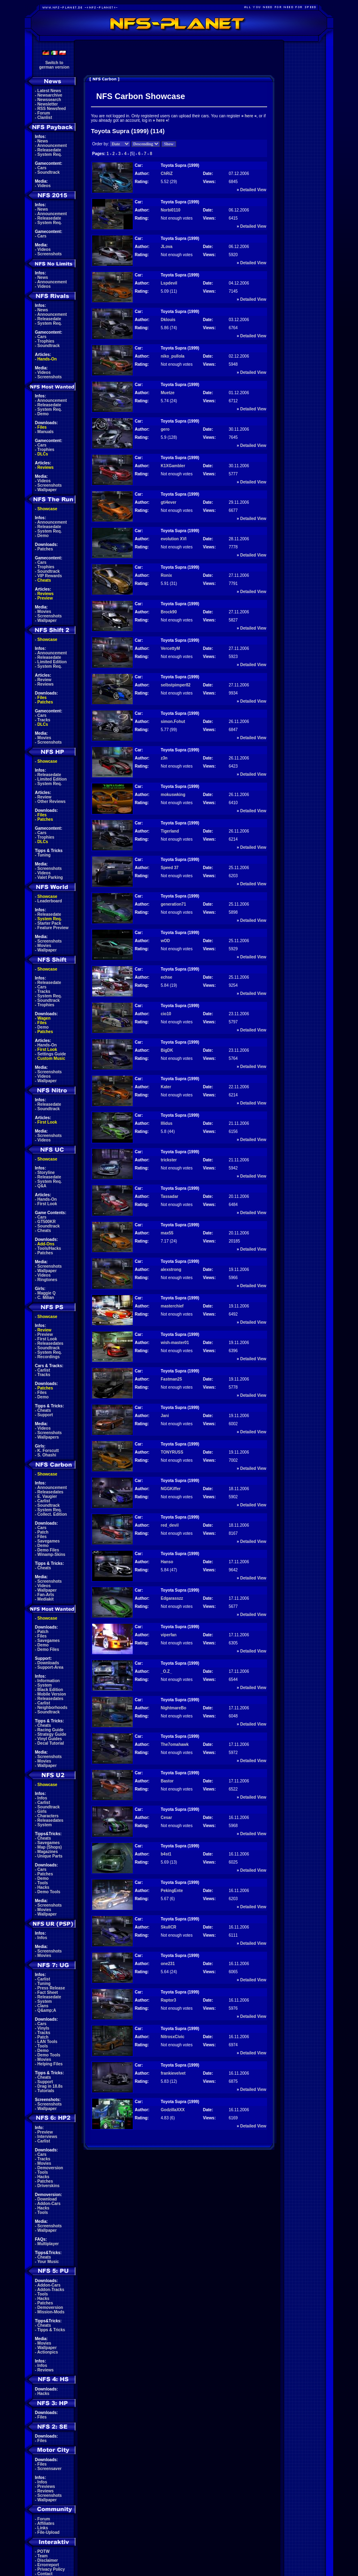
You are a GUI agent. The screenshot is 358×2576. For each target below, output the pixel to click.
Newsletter (47, 104)
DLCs (42, 454)
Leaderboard (49, 901)
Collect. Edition (52, 1514)
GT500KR (46, 1221)
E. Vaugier (47, 1496)
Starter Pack (49, 923)
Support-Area (50, 1667)
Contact (44, 2574)
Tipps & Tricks (51, 2330)
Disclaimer (47, 2560)
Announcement (52, 145)
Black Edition (50, 1689)
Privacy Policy (51, 2569)
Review (44, 679)
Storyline (46, 1172)
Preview (45, 598)
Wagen (43, 1018)
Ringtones (47, 1279)
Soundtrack (48, 172)
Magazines (47, 1851)
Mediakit (45, 1599)
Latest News (49, 90)
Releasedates (50, 1343)
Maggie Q (46, 1293)
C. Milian (45, 1297)
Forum (43, 113)
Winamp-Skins (51, 1554)
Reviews (45, 467)
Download (47, 2199)
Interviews (47, 2136)
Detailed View (253, 190)
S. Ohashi (46, 1455)
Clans (42, 2006)
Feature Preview (53, 928)
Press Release (51, 1988)
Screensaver (49, 2468)
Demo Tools (48, 1892)
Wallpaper (46, 490)
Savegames (48, 1541)
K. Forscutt (48, 1450)
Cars (41, 168)
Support (45, 1415)
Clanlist (44, 117)
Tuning (44, 855)
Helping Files (50, 2064)
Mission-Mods (51, 2312)
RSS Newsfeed (51, 108)
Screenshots (49, 254)
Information (48, 1680)
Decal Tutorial (50, 1743)
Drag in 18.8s (50, 2086)
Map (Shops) (49, 1847)
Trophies (45, 341)
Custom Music (51, 1058)
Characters (47, 1816)
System (44, 1685)
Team (42, 2556)
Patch (42, 1532)
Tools (42, 1883)
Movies (44, 611)
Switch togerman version (54, 64)
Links (42, 2528)
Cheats (44, 580)
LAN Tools (47, 2041)
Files (42, 427)
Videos (44, 185)
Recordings (48, 1357)
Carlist (43, 1370)
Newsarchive (49, 95)
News (42, 141)
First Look (47, 1049)
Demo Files (48, 1550)
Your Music (48, 2261)
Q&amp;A (46, 2010)
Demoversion (50, 2168)
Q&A (41, 1186)
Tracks (43, 720)
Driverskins (48, 2185)
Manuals (45, 431)
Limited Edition (52, 662)
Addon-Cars (48, 2203)
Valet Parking (50, 877)
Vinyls (43, 2028)
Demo (43, 414)
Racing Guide (50, 1730)
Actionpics (47, 2352)
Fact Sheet (47, 1992)
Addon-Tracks (51, 2289)
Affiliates (45, 2523)
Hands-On (47, 359)
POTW (43, 2551)
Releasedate (49, 150)
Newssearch (49, 99)
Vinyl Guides (49, 1739)
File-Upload (48, 2532)
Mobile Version (51, 1694)
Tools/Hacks (49, 1248)
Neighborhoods (52, 1707)
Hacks (43, 1887)
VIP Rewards (49, 576)
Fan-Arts (45, 1594)
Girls (42, 1811)
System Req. (49, 154)
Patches (45, 549)
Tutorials (45, 2090)
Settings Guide (51, 1054)
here (249, 116)
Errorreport (48, 2565)
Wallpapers (48, 1437)
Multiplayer (48, 2244)
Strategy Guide (51, 1734)
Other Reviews (51, 801)
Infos (42, 1798)
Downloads (48, 1663)
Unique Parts (50, 1856)
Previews (46, 2486)
